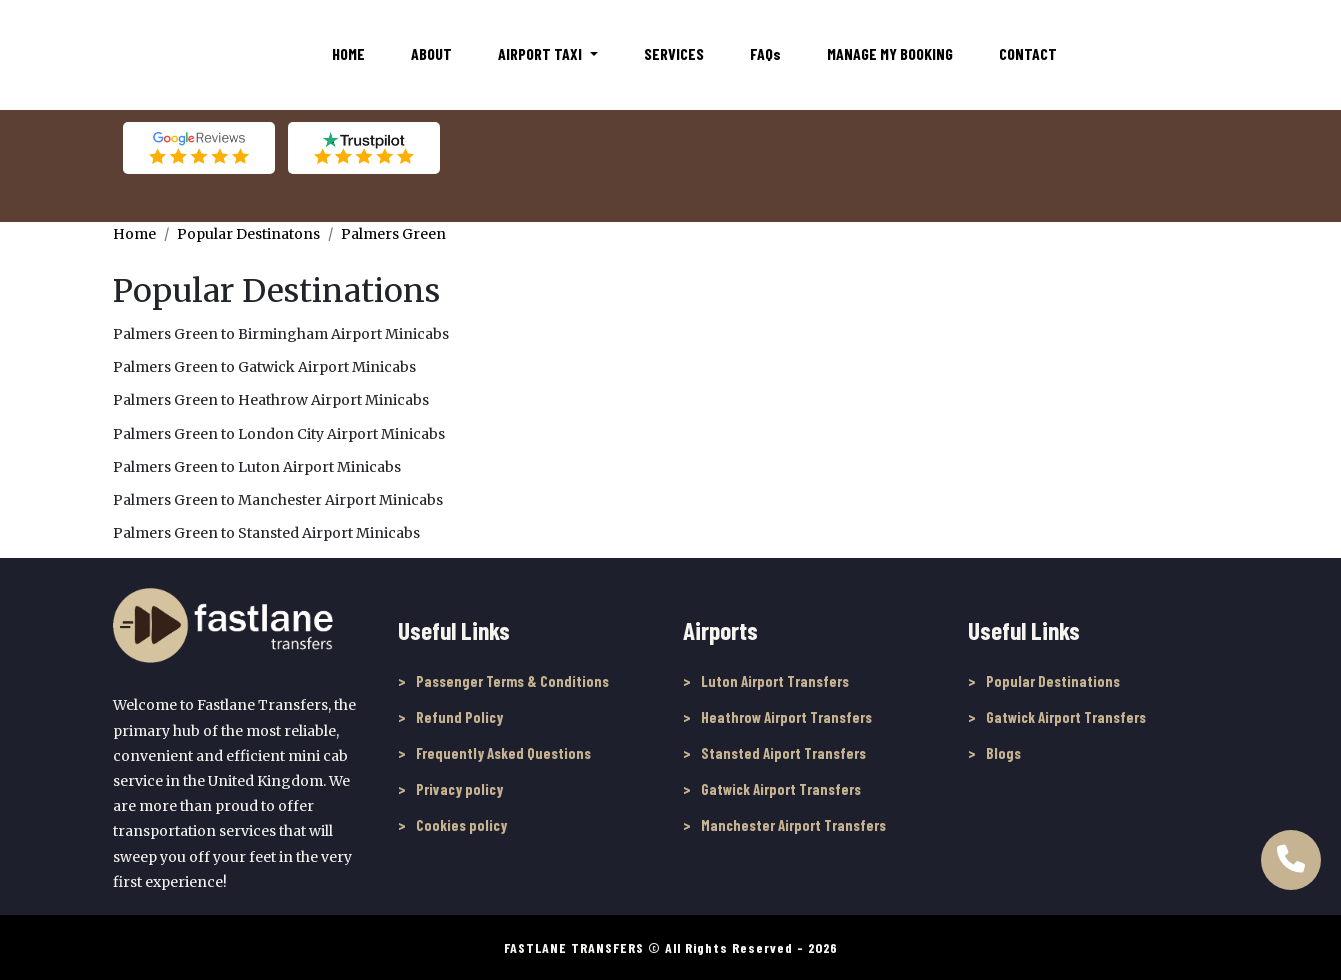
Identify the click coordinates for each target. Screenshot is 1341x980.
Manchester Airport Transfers (793, 825)
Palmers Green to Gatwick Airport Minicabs (264, 367)
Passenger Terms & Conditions (512, 681)
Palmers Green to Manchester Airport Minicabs (278, 500)
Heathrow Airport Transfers (786, 717)
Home (348, 53)
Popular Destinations (1053, 681)
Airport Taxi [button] (541, 53)
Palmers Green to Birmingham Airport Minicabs (281, 334)
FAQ (765, 53)
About (431, 53)
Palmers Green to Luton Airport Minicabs (257, 467)
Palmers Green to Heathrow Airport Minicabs (271, 400)
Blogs (1003, 753)
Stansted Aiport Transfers (783, 753)
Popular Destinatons (248, 234)
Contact (1028, 53)
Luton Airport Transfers (775, 681)
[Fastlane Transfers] (198, 53)
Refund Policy (459, 717)
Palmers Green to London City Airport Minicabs (279, 434)
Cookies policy (461, 825)
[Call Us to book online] (1291, 851)
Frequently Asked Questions (503, 753)
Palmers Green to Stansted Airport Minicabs (266, 533)
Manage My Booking (890, 53)
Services (674, 53)
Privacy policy (459, 789)
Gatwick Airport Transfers (781, 789)
